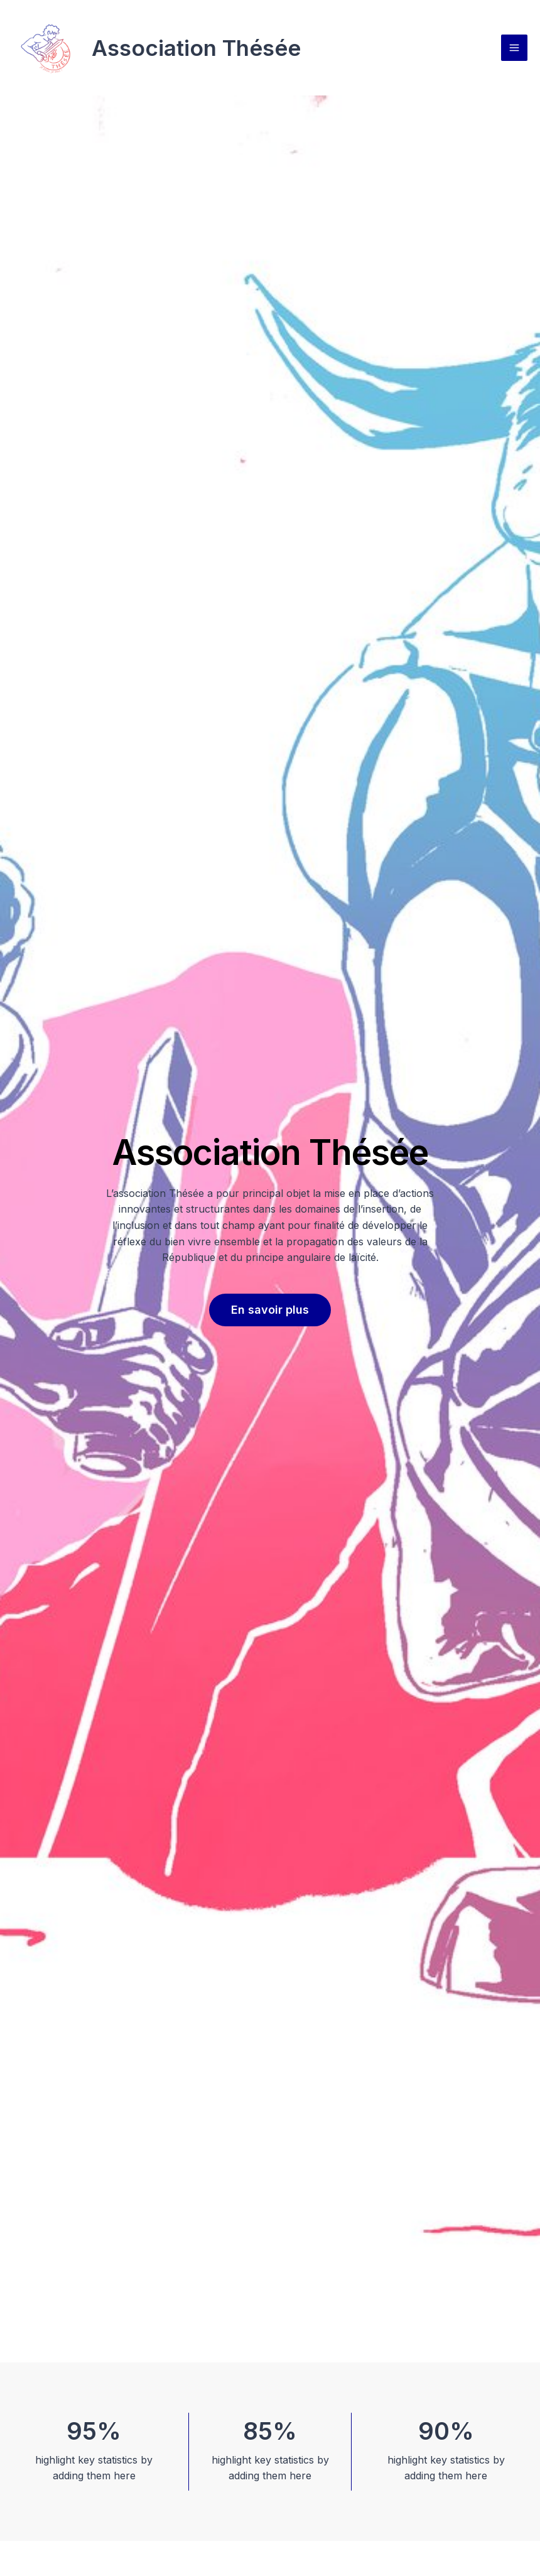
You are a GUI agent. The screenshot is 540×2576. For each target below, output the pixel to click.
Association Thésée (196, 48)
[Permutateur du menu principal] (514, 48)
